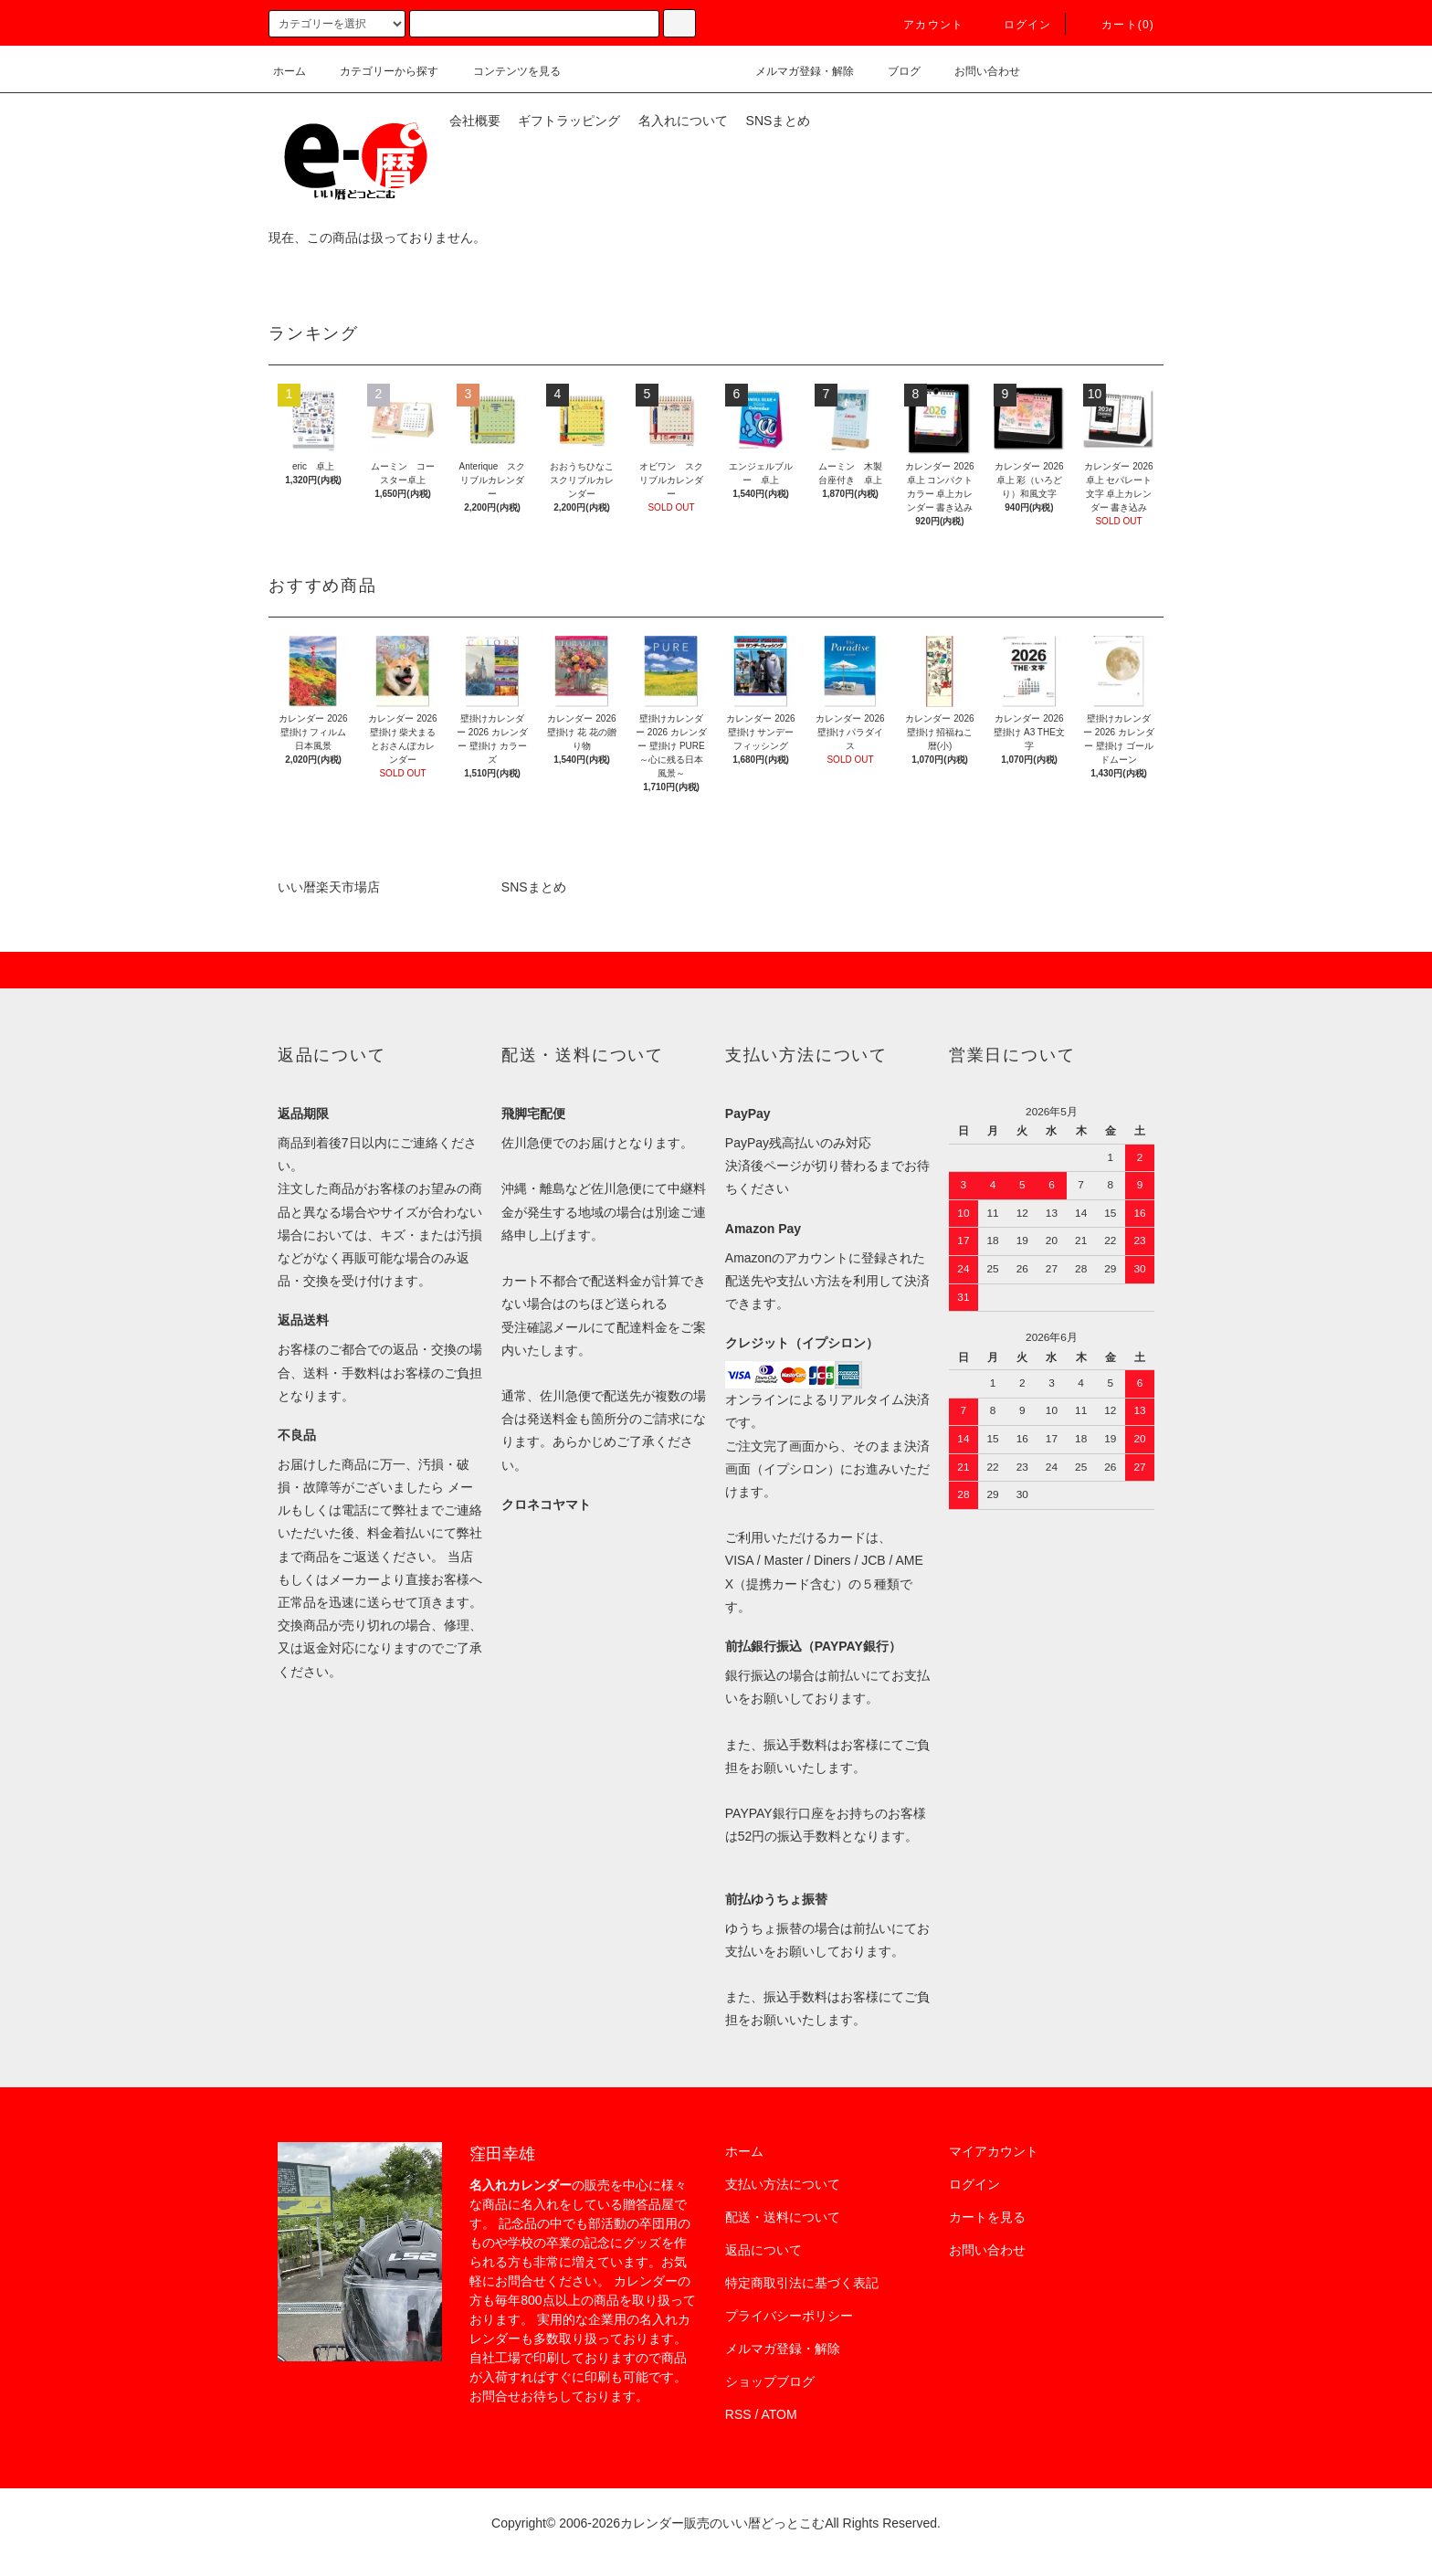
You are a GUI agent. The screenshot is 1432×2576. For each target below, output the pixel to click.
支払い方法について (782, 2184)
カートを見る (987, 2217)
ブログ (893, 71)
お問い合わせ (976, 71)
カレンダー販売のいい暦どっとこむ (722, 2523)
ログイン (1017, 24)
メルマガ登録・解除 (793, 71)
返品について (763, 2250)
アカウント (922, 24)
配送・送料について (782, 2217)
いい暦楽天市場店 (329, 887)
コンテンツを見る (506, 71)
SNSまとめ (778, 120)
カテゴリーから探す (378, 71)
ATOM (779, 2414)
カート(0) (1116, 24)
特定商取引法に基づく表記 (802, 2282)
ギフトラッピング (569, 120)
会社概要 (474, 120)
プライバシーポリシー (789, 2315)
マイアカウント (993, 2151)
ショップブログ (770, 2381)
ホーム (289, 71)
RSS (738, 2414)
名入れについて (683, 120)
